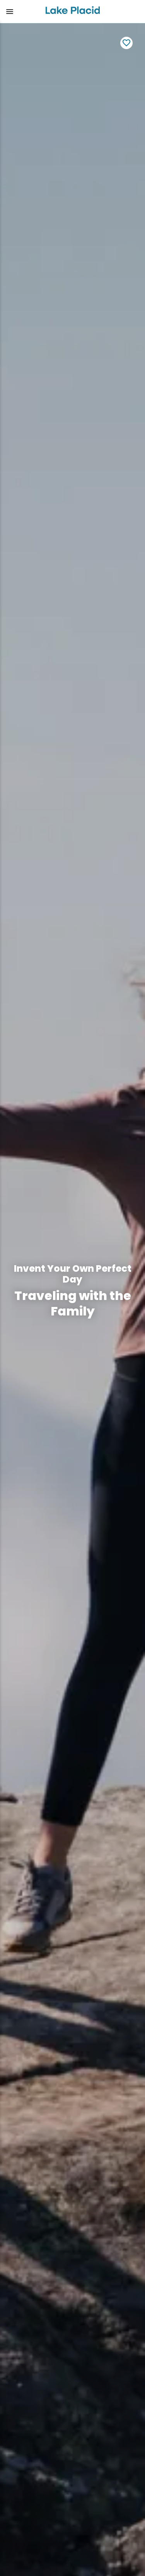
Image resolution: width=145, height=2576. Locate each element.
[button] (19, 11)
